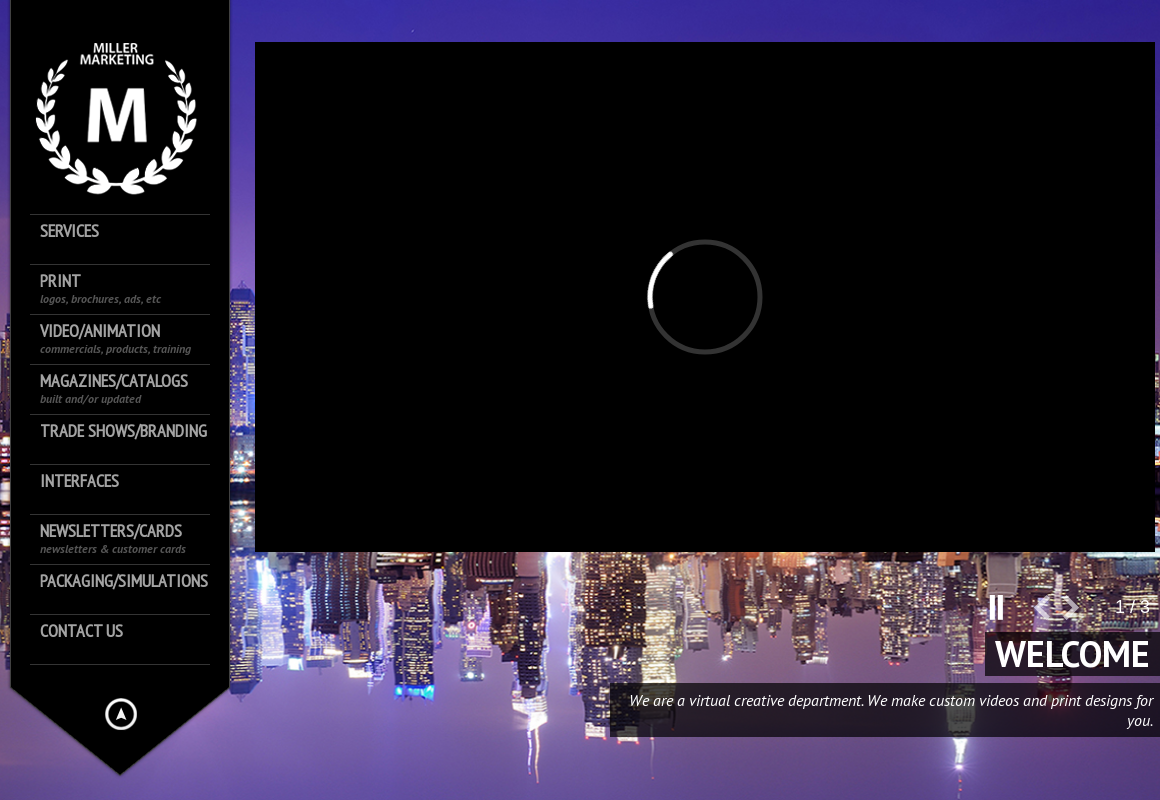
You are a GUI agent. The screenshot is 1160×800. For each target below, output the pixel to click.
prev (1048, 615)
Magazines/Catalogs (114, 388)
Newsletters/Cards (113, 538)
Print (100, 288)
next (1078, 615)
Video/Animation (115, 338)
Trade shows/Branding (123, 431)
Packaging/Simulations (124, 581)
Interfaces (79, 481)
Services (69, 231)
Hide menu (121, 714)
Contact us (81, 631)
